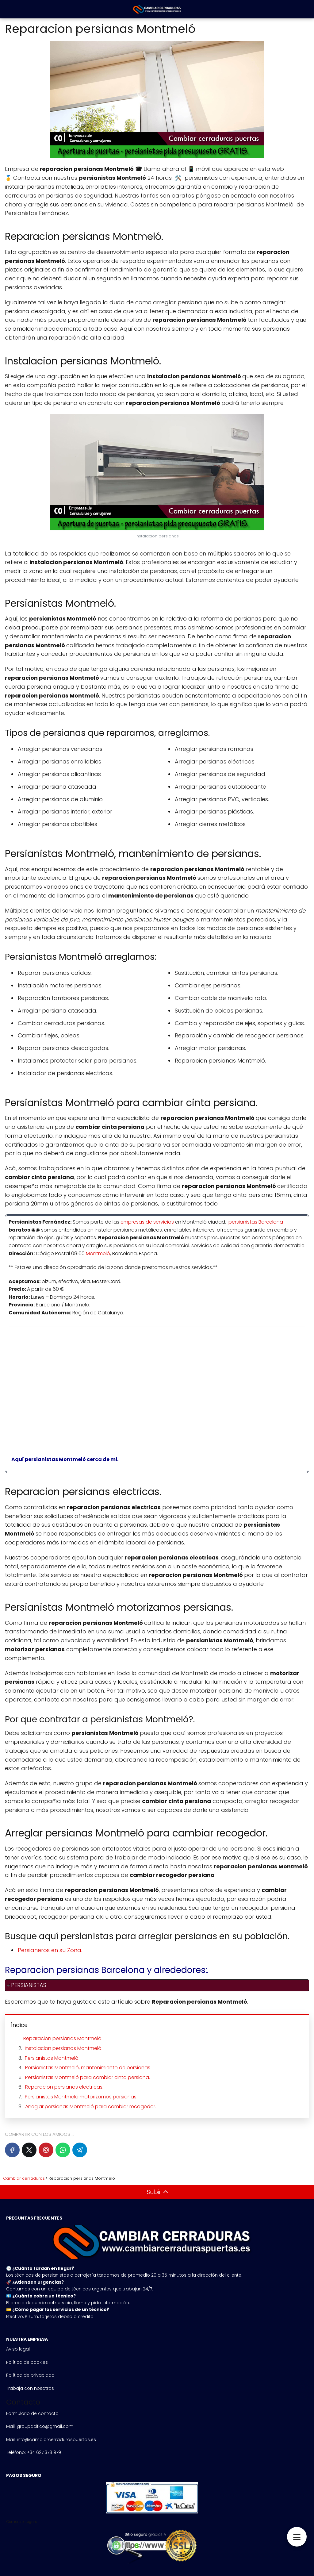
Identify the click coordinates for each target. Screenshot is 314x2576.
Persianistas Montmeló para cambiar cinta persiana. (87, 2077)
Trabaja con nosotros (30, 2388)
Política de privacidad (30, 2375)
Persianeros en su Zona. (50, 1950)
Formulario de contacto (32, 2413)
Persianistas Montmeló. (52, 2058)
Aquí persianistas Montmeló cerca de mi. (63, 1459)
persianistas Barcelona (256, 1221)
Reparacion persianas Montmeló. (62, 2038)
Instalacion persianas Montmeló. (63, 2048)
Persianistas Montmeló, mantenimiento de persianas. (88, 2067)
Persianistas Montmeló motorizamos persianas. (81, 2096)
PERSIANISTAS (28, 1985)
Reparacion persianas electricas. (64, 2086)
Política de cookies (27, 2362)
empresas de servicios (147, 1221)
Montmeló (98, 1253)
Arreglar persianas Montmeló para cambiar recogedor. (90, 2106)
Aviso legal (18, 2349)
